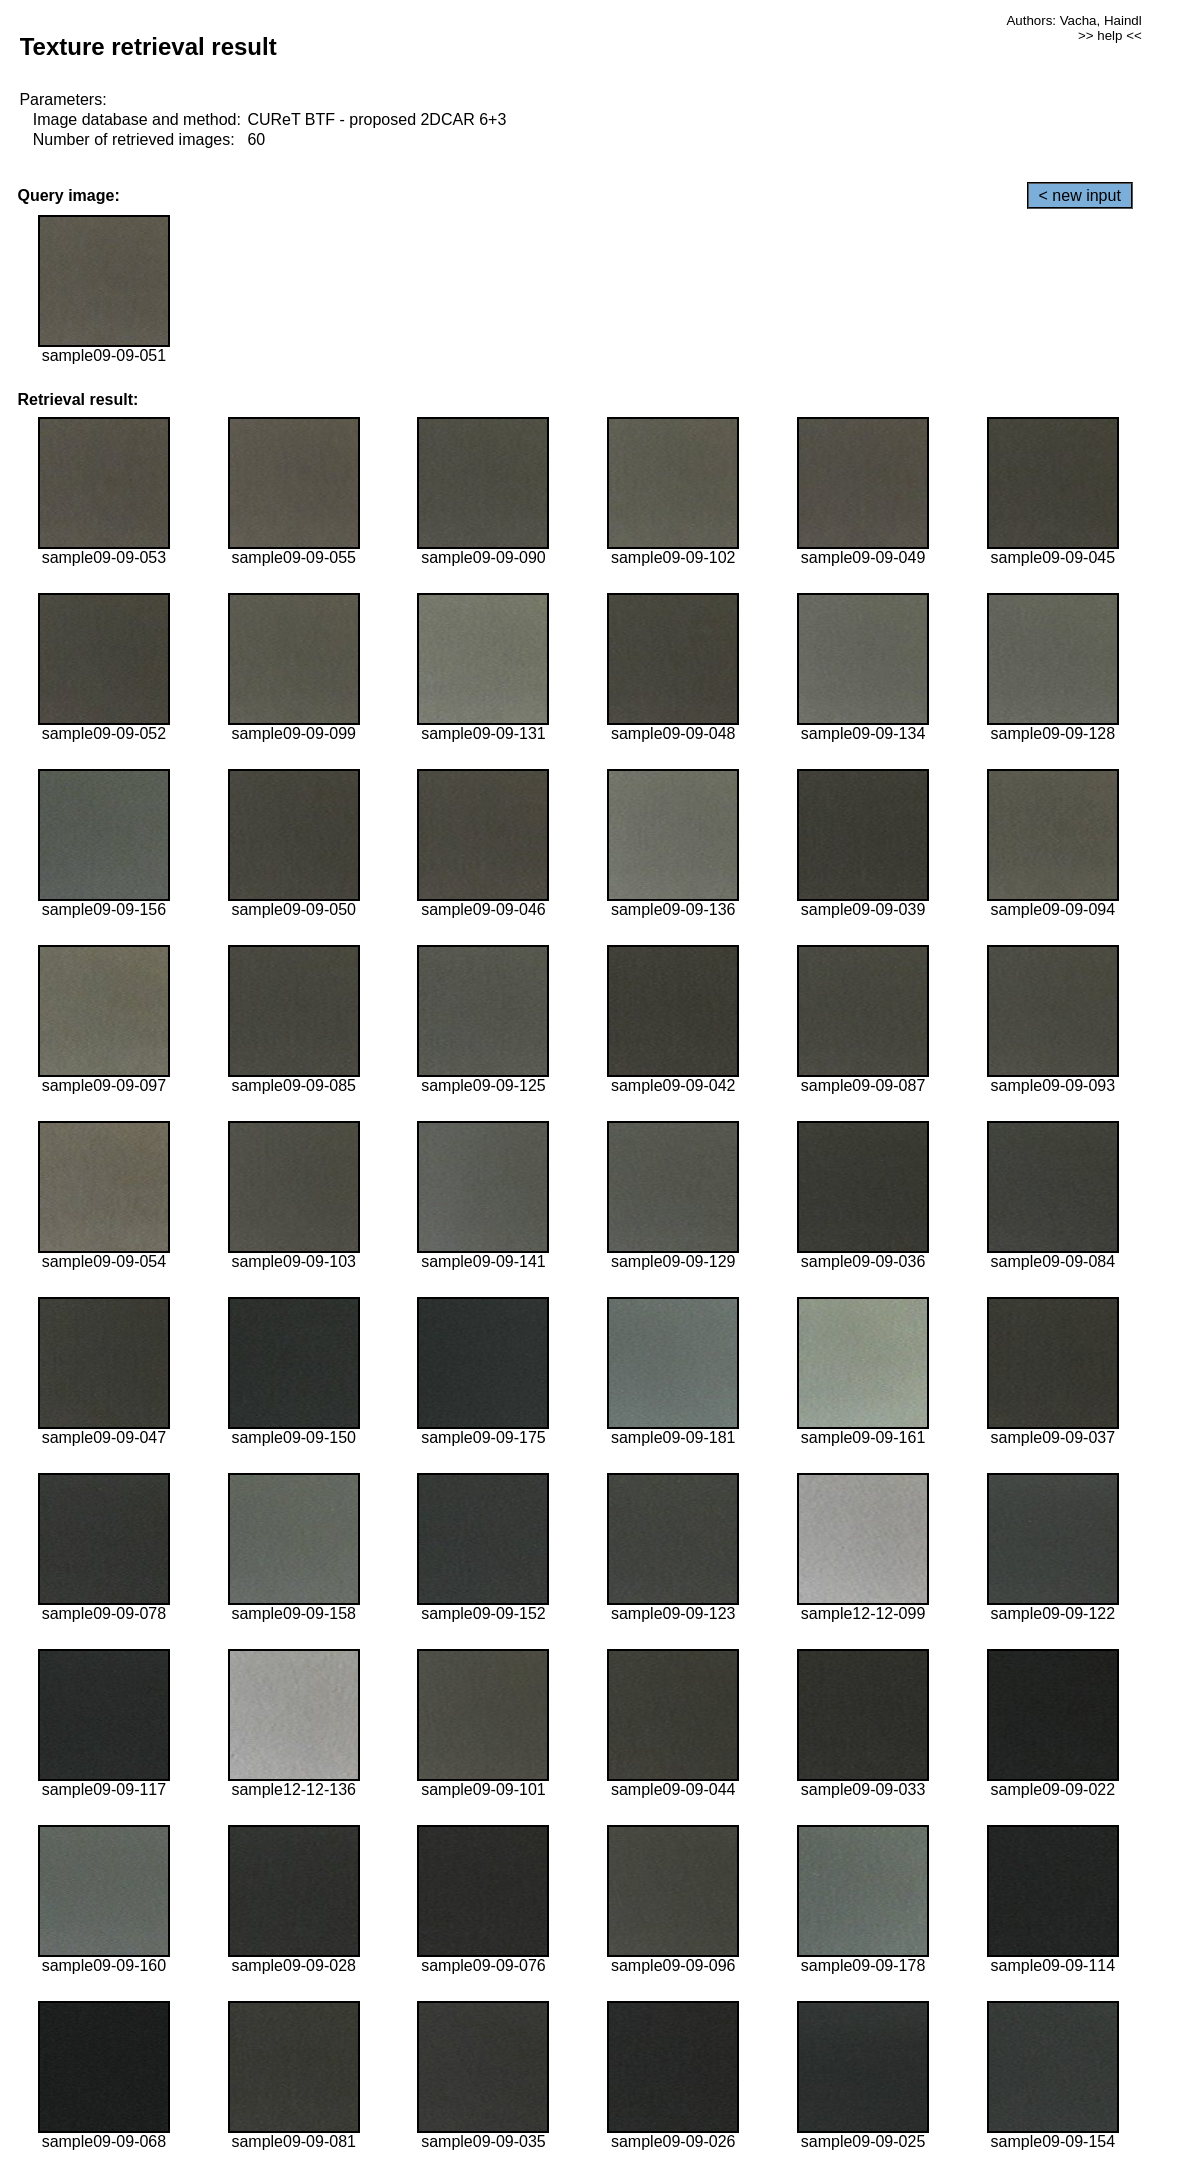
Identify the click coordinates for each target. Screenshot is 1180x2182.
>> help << (1110, 35)
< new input (1080, 195)
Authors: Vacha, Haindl (1073, 20)
